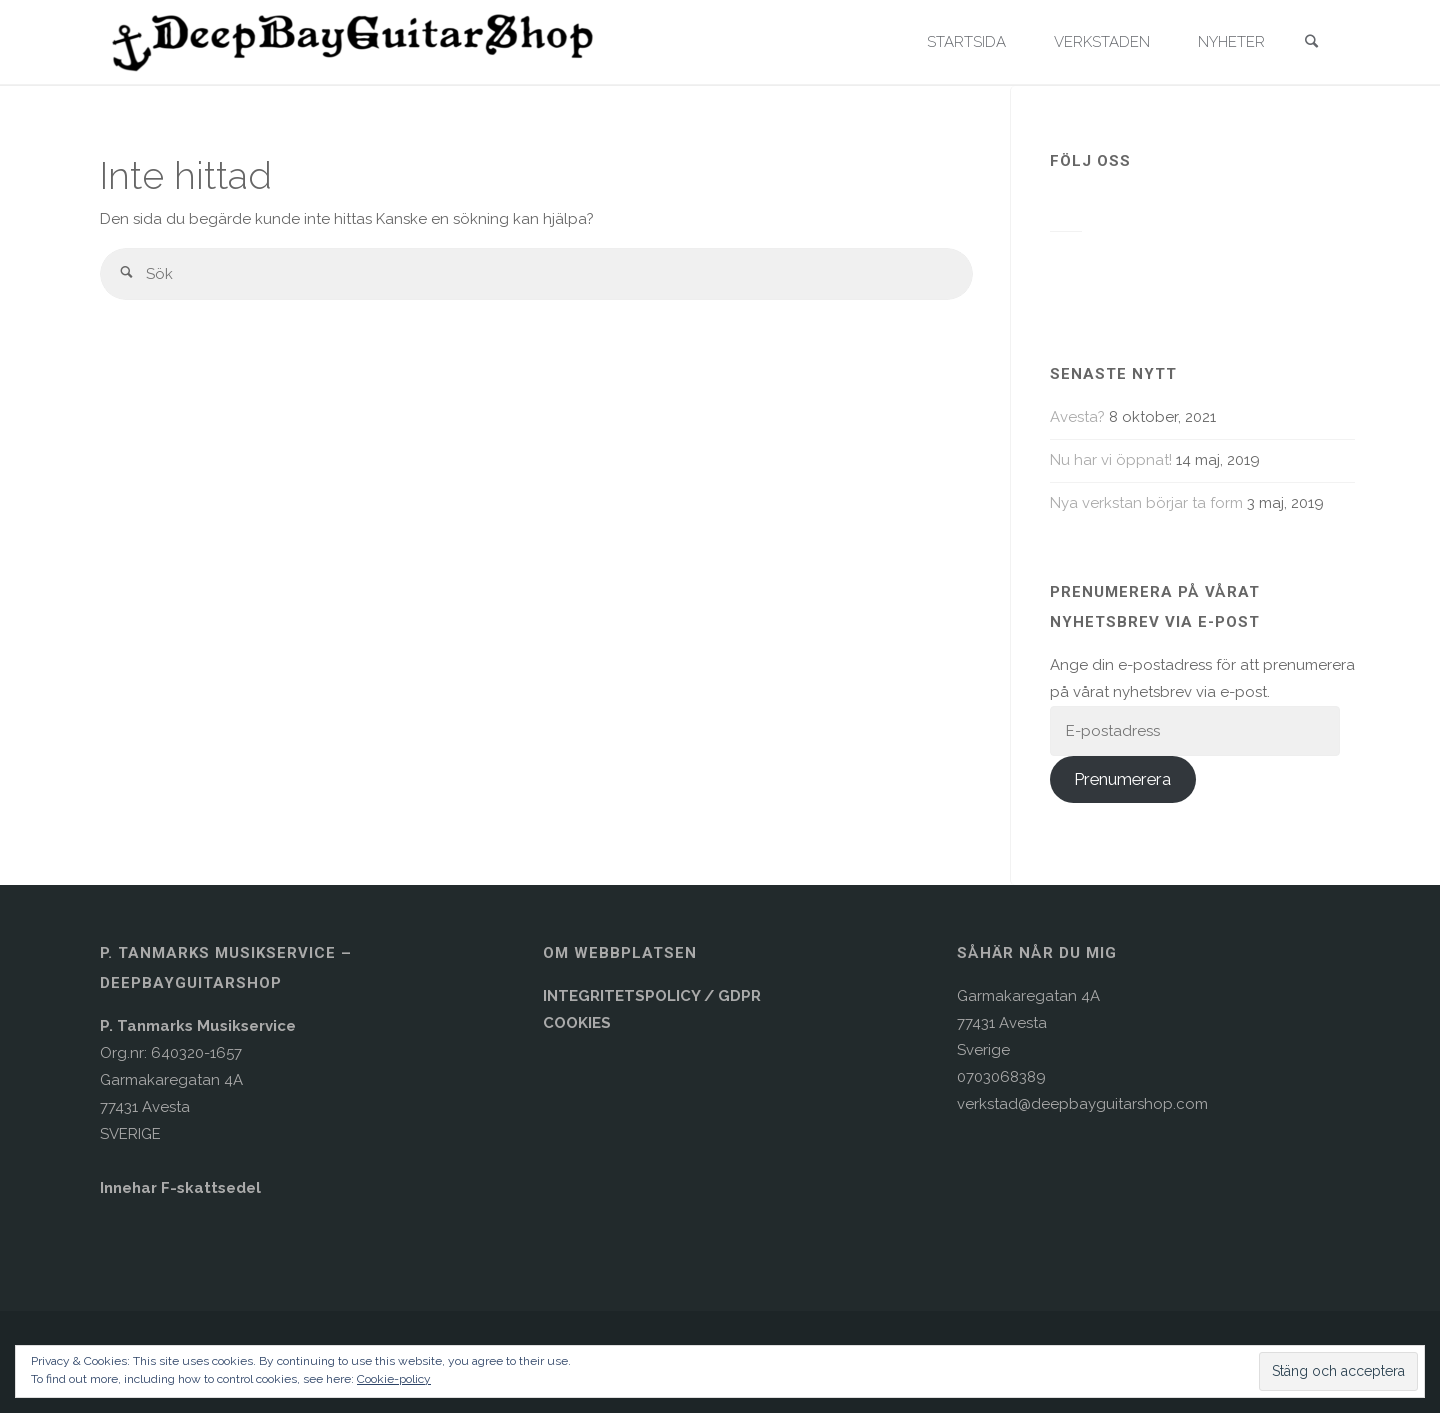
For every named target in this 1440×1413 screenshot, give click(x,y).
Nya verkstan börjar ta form (1146, 503)
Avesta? (1077, 417)
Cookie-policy (394, 1379)
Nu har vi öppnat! (1111, 460)
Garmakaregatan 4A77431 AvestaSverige (1028, 1023)
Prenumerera (1122, 779)
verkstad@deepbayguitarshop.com (1082, 1104)
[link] (1311, 43)
